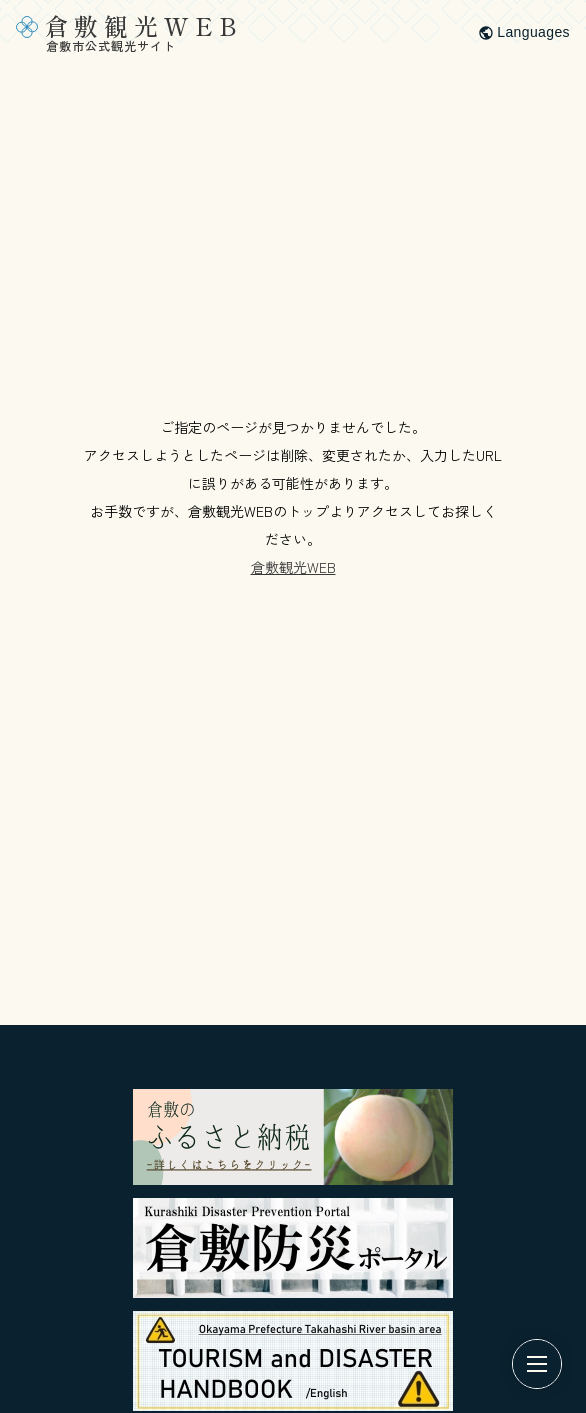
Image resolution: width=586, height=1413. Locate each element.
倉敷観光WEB (293, 567)
